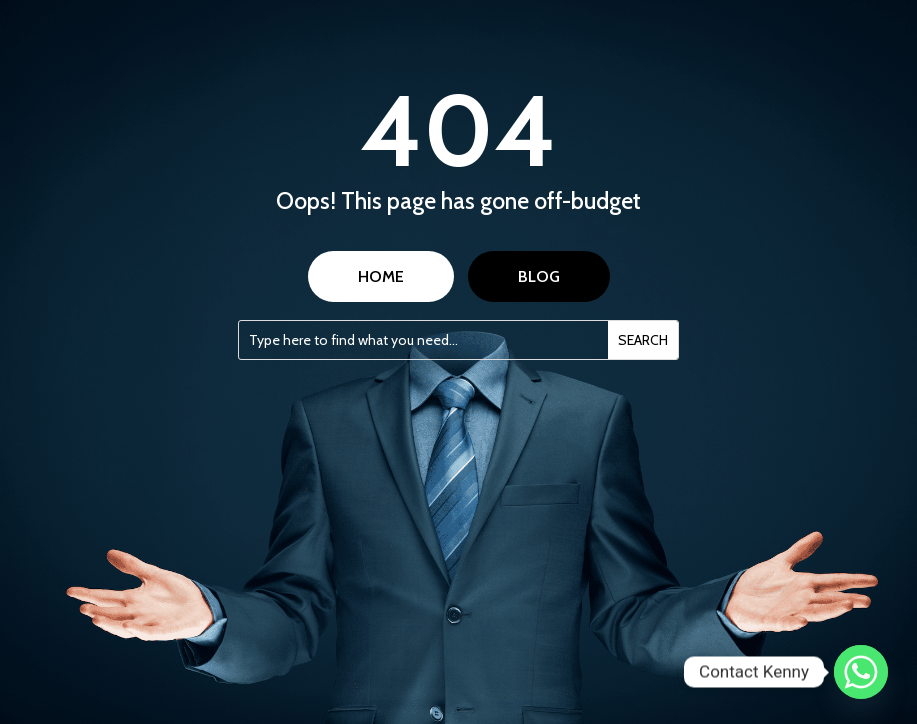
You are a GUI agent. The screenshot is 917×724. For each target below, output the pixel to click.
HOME (381, 276)
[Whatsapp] (861, 672)
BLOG (539, 276)
